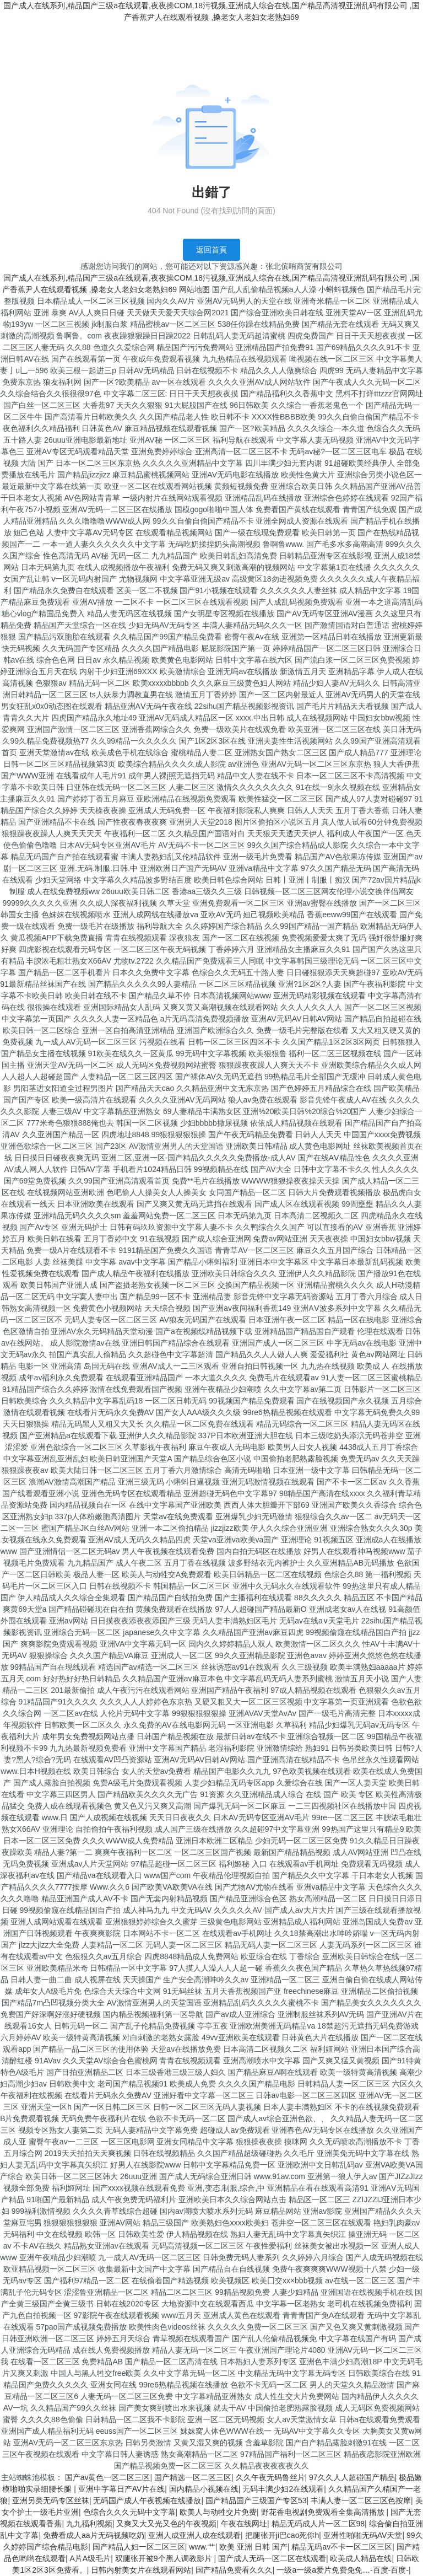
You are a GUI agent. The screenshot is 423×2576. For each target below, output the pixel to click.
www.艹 (202, 2546)
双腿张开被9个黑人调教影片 (164, 2558)
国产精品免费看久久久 (234, 2570)
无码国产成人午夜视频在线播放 (147, 2500)
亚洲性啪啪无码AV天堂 (363, 2535)
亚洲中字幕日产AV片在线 (121, 2488)
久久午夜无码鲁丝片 (270, 2477)
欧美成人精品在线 (361, 2558)
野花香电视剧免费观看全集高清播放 (324, 2512)
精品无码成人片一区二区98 (318, 2523)
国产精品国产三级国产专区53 (256, 2500)
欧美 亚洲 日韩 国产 (253, 2546)
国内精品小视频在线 (203, 2488)
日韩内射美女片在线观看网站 (141, 2570)
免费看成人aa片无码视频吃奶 (93, 2535)
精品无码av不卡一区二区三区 (341, 2546)
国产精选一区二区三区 (192, 2477)
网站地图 (194, 289)
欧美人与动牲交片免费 (218, 2512)
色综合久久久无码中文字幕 (129, 2512)
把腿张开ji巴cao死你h (282, 2535)
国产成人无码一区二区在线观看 (272, 2558)
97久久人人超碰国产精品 (352, 2477)
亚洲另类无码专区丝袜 (50, 2500)
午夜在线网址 (244, 2523)
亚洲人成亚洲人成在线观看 (194, 2535)
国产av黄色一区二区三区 (107, 2477)
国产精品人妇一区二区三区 (139, 2546)
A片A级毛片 (90, 2558)
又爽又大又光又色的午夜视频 (166, 2523)
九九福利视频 (89, 2523)
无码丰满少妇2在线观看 (283, 2488)
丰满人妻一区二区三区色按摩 (361, 2500)
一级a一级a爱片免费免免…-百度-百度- (342, 2570)
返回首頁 (211, 249)
